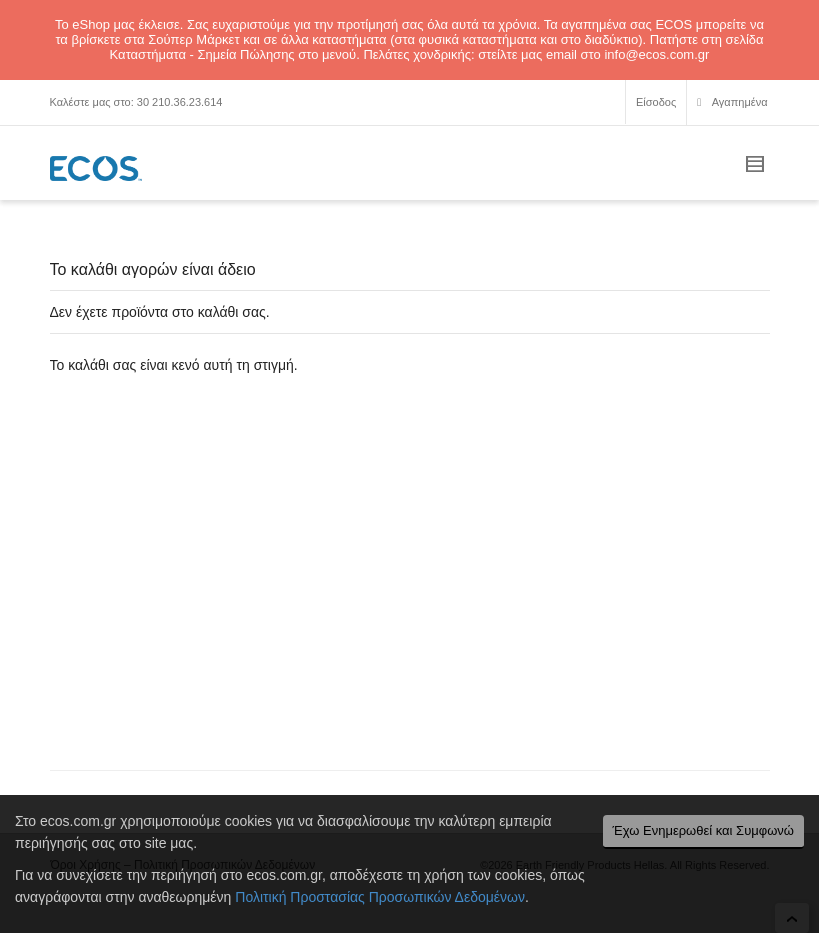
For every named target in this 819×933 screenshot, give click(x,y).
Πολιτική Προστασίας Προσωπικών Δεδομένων (380, 897)
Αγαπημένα (732, 105)
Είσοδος (656, 102)
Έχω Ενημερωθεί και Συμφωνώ (703, 830)
